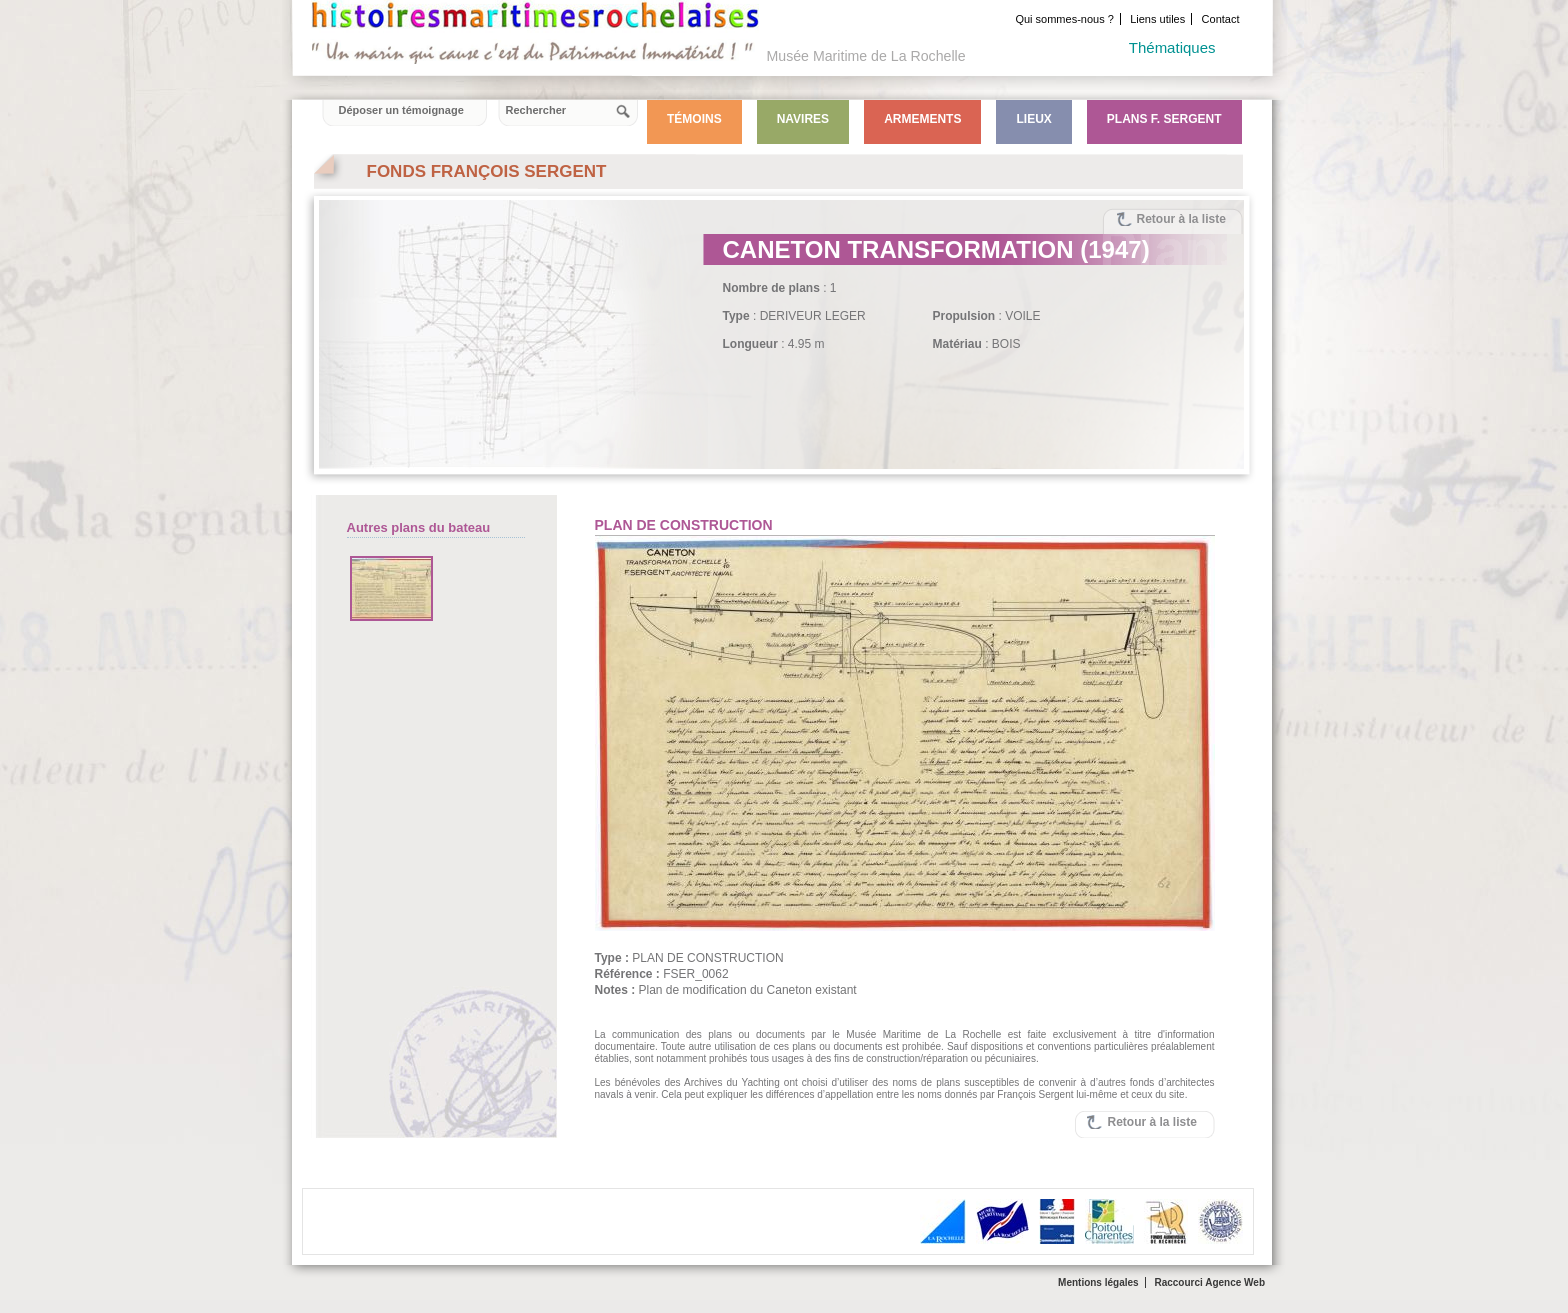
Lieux (1033, 119)
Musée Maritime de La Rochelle (866, 56)
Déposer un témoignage (401, 110)
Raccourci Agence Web (1209, 1282)
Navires (803, 119)
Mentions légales (1098, 1282)
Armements (922, 119)
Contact (1221, 19)
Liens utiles (1157, 19)
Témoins (694, 119)
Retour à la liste (1181, 219)
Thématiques (1172, 47)
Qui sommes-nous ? (1064, 19)
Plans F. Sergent (1164, 119)
